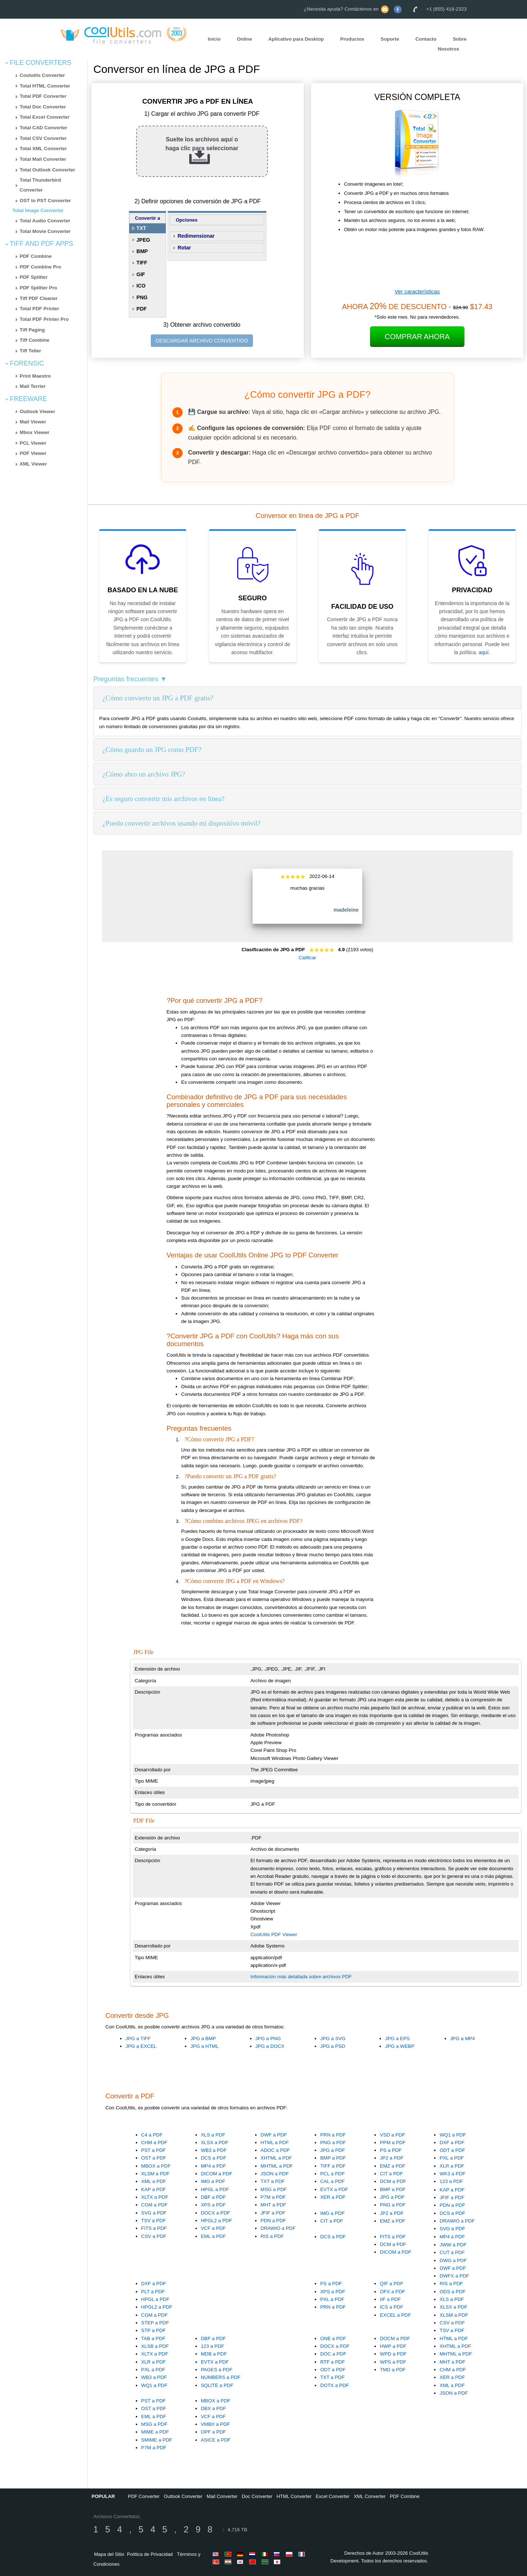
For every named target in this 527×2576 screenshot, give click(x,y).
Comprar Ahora (417, 337)
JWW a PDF (453, 2244)
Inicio (214, 39)
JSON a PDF (275, 2173)
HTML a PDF (275, 2142)
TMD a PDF (392, 2369)
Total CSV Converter (43, 138)
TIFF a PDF (333, 2166)
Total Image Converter (38, 210)
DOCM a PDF (395, 2338)
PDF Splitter (34, 277)
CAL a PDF (332, 2181)
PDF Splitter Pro (38, 287)
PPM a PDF (392, 2142)
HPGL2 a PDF (216, 2220)
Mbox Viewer (34, 432)
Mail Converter (222, 2496)
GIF (141, 274)
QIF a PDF (391, 2283)
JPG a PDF (332, 2150)
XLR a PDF (452, 2166)
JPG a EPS (397, 2038)
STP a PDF (153, 2330)
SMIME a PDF (156, 2440)
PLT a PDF (153, 2291)
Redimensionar (195, 236)
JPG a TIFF (138, 2038)
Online (244, 39)
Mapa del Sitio (109, 2554)
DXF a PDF (452, 2142)
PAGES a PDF (216, 2369)
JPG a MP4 (462, 2038)
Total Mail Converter (43, 159)
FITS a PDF (154, 2228)
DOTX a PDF (334, 2385)
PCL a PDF (332, 2173)
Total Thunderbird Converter (40, 185)
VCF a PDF (213, 2228)
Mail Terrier (33, 386)
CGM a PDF (154, 2205)
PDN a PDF (273, 2220)
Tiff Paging (32, 330)
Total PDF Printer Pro (44, 319)
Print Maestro (35, 376)
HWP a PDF (393, 2346)
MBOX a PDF (156, 2166)
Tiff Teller (30, 350)
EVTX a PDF (334, 2189)
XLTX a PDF (154, 2197)
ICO (141, 286)
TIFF (142, 263)
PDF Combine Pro (40, 267)
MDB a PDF (214, 2354)
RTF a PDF (332, 2362)
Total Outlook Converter (47, 170)
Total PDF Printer (39, 308)
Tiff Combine (34, 340)
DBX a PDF (213, 2408)
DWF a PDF (274, 2135)
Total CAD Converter (43, 127)
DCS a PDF (214, 2158)
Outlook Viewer (37, 411)
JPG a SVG (332, 2038)
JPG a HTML (204, 2046)
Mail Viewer (33, 422)
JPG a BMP (203, 2038)
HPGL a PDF (215, 2189)
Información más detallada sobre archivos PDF (301, 1976)
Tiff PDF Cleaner (38, 298)
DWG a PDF (453, 2260)
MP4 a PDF (213, 2166)
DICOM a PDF (216, 2173)
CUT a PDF (452, 2252)
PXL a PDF (452, 2158)
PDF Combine (36, 256)
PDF (142, 309)
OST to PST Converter (45, 200)
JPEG (143, 240)
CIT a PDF (391, 2173)
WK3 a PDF (452, 2173)
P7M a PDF (273, 2197)
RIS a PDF (272, 2236)
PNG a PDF (333, 2142)
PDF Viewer (33, 453)
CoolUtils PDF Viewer (273, 1934)
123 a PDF (451, 2181)
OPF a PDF (213, 2432)
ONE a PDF (333, 2338)
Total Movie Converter (45, 231)
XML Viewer (33, 464)
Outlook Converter (183, 2496)
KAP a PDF (153, 2189)
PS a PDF (390, 2150)
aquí (484, 652)
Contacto (426, 39)
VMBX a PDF (215, 2424)
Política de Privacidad (150, 2554)
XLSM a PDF (155, 2173)
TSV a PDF (153, 2220)
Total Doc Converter (43, 107)
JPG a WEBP (399, 2046)
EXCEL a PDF (395, 2315)
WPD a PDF (393, 2354)
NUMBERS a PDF (220, 2377)
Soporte (390, 39)
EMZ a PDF (392, 2166)
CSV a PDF (154, 2236)
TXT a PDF (273, 2181)
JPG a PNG (268, 2038)
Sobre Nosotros (452, 44)
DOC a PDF (333, 2354)
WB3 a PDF (214, 2150)
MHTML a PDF (277, 2166)
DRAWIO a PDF (278, 2228)
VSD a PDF (392, 2135)
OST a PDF (154, 2158)
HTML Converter (294, 2496)
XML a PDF (153, 2181)
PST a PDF (153, 2150)
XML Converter (370, 2496)
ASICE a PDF (216, 2440)
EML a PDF (213, 2236)
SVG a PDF (154, 2213)
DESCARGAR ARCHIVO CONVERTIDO (202, 341)
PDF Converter (144, 2496)
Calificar (307, 957)
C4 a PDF (152, 2135)
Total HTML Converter (45, 86)
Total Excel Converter (45, 117)
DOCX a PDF (215, 2213)
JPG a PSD (332, 2046)
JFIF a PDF (273, 2213)
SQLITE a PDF (217, 2385)
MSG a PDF (274, 2189)
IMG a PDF (213, 2181)
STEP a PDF (155, 2322)
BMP (142, 251)
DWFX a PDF (454, 2276)
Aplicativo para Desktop (296, 39)
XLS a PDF (213, 2135)
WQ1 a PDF (453, 2135)
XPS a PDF (213, 2205)
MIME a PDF (155, 2432)
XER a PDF (332, 2197)
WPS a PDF (393, 2362)
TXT (141, 228)
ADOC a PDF (275, 2150)
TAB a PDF (153, 2338)
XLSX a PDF (215, 2142)
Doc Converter (257, 2496)
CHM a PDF (154, 2142)
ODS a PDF (452, 2291)
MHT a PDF (273, 2205)
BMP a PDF (333, 2158)
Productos (352, 39)
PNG (142, 297)
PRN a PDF (333, 2135)
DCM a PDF (393, 2181)
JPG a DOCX (269, 2046)
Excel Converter (333, 2496)
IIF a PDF (390, 2299)
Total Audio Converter (45, 220)
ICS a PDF (391, 2307)
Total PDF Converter (43, 96)
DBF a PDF (213, 2197)
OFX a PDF (392, 2291)
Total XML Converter (43, 148)
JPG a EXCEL (141, 2046)
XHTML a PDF (276, 2158)
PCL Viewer (33, 443)
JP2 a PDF (391, 2158)
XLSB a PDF (155, 2346)
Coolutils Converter (42, 75)
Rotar (184, 248)
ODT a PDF (452, 2150)
